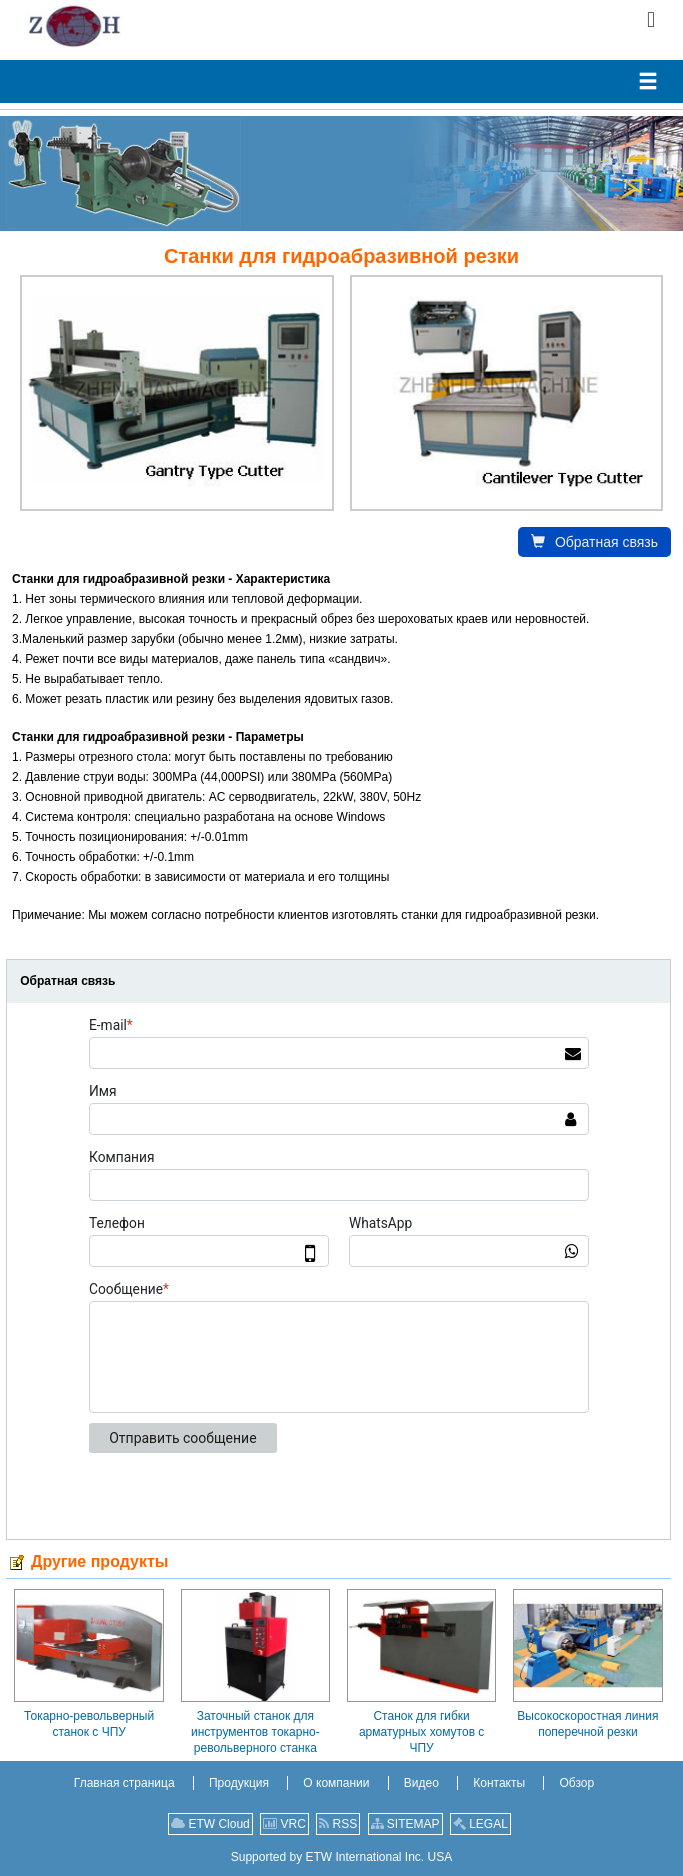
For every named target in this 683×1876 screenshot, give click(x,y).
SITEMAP (405, 1824)
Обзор (576, 1783)
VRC (284, 1824)
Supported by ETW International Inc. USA (341, 1857)
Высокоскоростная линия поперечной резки (587, 1724)
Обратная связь (594, 542)
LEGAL (480, 1824)
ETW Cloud (210, 1824)
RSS (338, 1824)
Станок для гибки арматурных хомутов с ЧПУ (421, 1732)
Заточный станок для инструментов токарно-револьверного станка (255, 1732)
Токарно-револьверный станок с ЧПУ (89, 1724)
